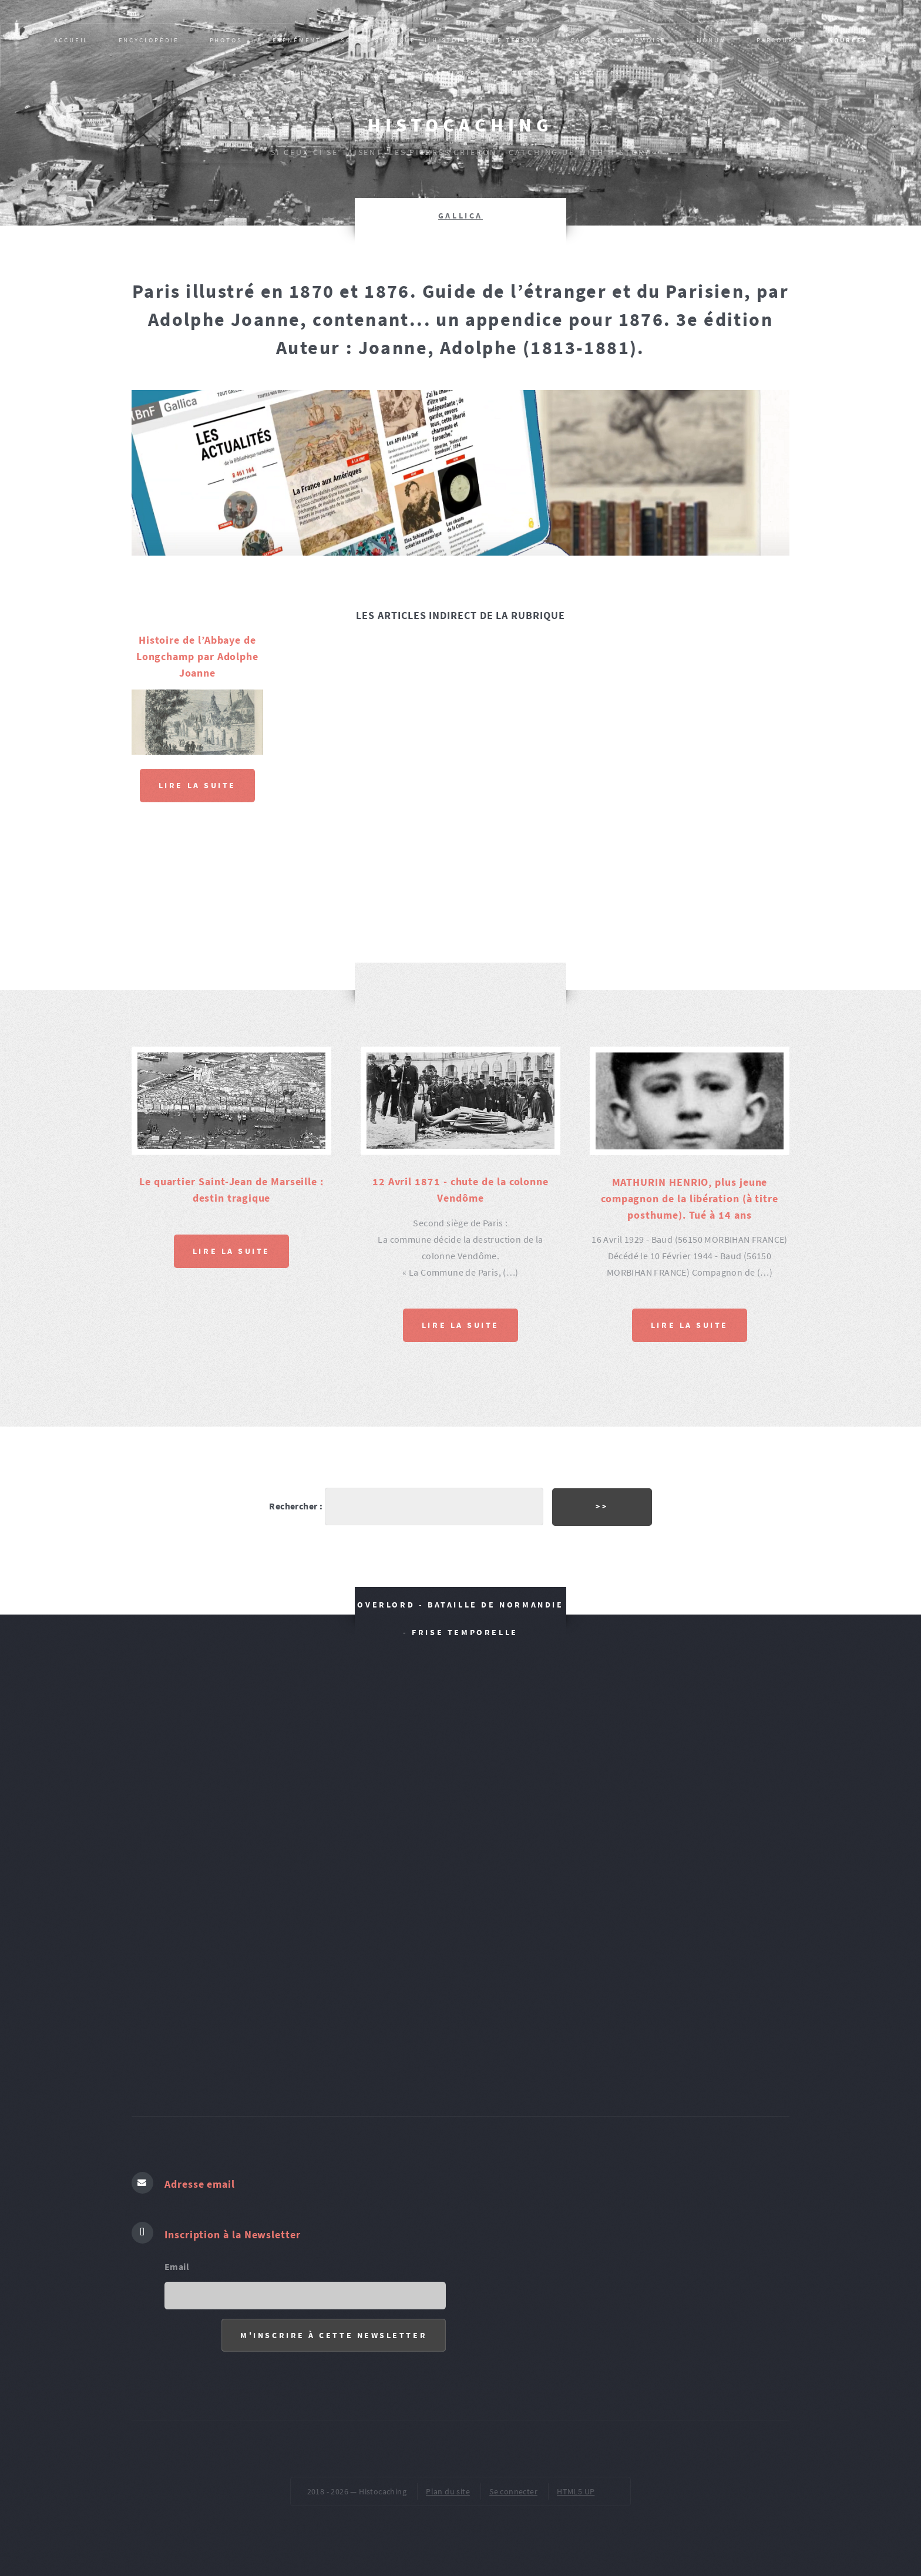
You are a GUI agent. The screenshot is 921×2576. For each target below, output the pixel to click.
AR (384, 73)
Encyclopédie (149, 40)
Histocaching (460, 125)
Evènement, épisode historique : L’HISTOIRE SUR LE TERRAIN (407, 40)
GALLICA (460, 215)
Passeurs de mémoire (618, 40)
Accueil (71, 40)
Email (176, 2259)
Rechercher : (286, 1503)
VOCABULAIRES (450, 73)
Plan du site (448, 2488)
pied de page (602, 73)
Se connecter (513, 2488)
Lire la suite (197, 785)
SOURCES (848, 40)
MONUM (712, 40)
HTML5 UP (575, 2488)
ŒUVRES (527, 73)
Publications (319, 73)
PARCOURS (777, 40)
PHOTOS (226, 40)
